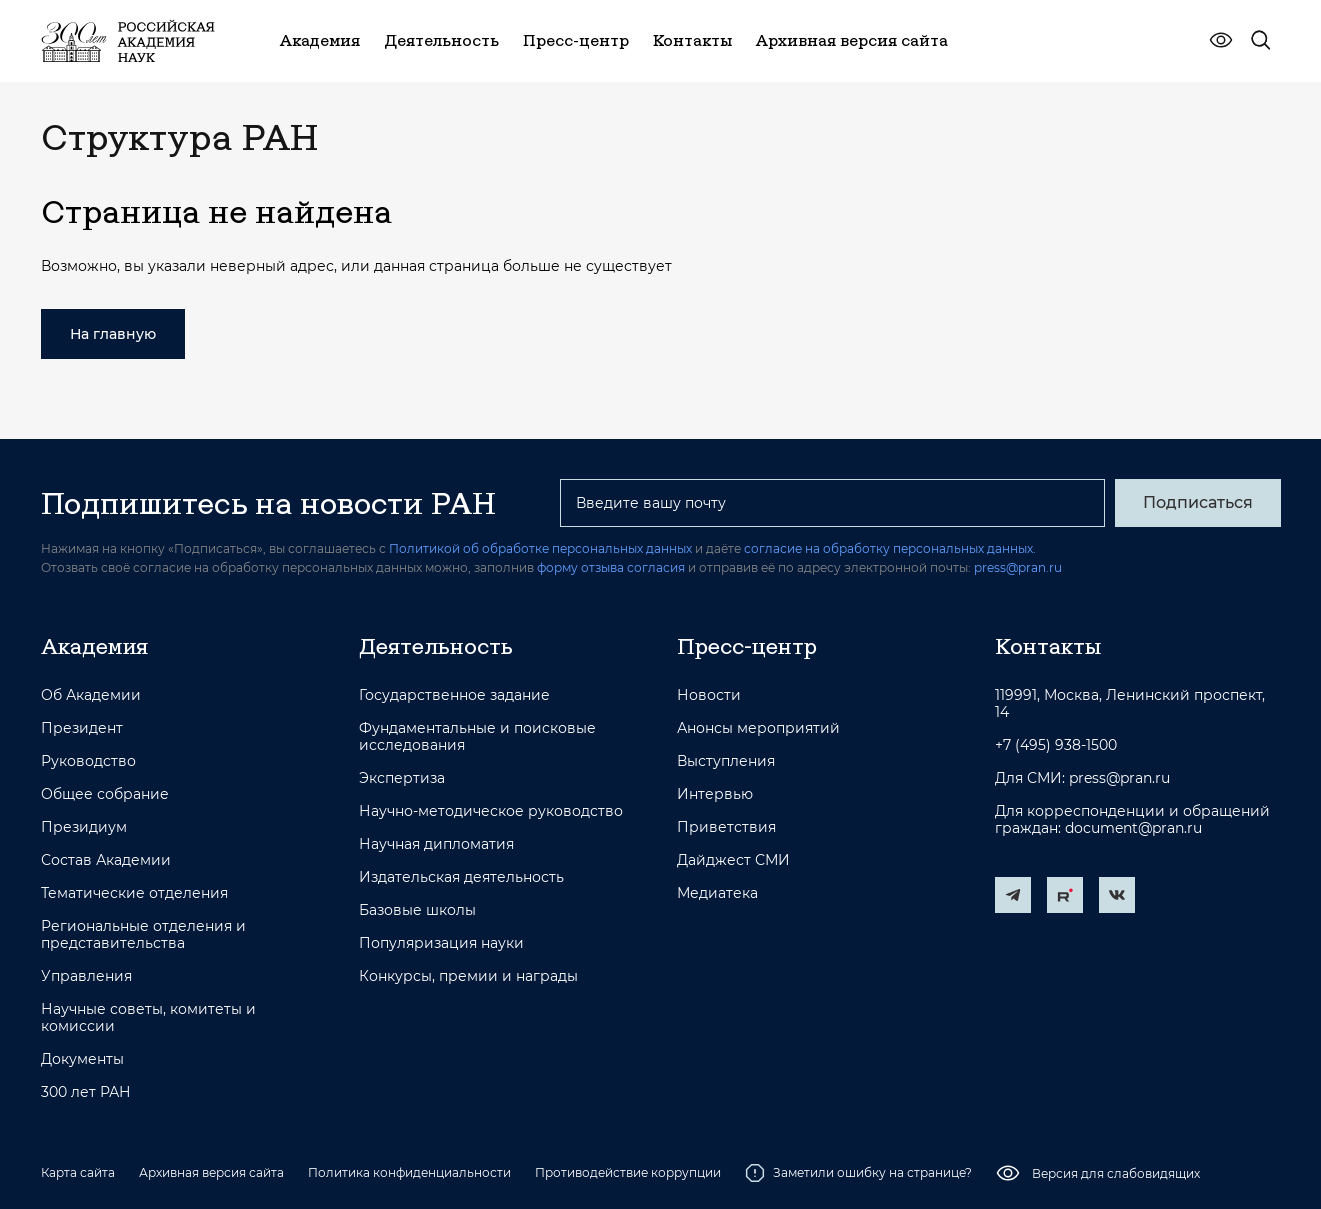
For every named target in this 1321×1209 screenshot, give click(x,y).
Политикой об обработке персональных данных (540, 548)
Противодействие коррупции (628, 1172)
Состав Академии (106, 860)
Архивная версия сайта (211, 1172)
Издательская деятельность (461, 877)
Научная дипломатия (436, 844)
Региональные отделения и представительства (143, 935)
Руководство (88, 761)
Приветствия (726, 827)
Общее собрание (105, 794)
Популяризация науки (441, 943)
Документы (82, 1059)
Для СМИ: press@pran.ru (1082, 778)
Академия (94, 646)
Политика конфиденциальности (409, 1172)
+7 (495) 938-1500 (1056, 745)
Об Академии (91, 695)
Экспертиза (402, 778)
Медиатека (717, 893)
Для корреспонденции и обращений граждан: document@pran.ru (1132, 820)
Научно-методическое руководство (491, 811)
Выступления (726, 761)
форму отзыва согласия (611, 567)
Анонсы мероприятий (758, 728)
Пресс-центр (747, 646)
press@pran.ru (1018, 567)
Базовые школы (417, 910)
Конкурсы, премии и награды (468, 976)
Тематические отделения (134, 893)
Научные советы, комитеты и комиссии (148, 1018)
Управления (86, 976)
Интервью (715, 794)
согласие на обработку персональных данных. (890, 548)
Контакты (1048, 646)
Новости (709, 695)
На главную (113, 334)
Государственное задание (454, 695)
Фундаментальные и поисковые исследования (477, 737)
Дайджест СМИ (733, 860)
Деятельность (436, 646)
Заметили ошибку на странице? (858, 1173)
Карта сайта (78, 1172)
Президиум (84, 827)
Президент (82, 728)
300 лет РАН (86, 1092)
